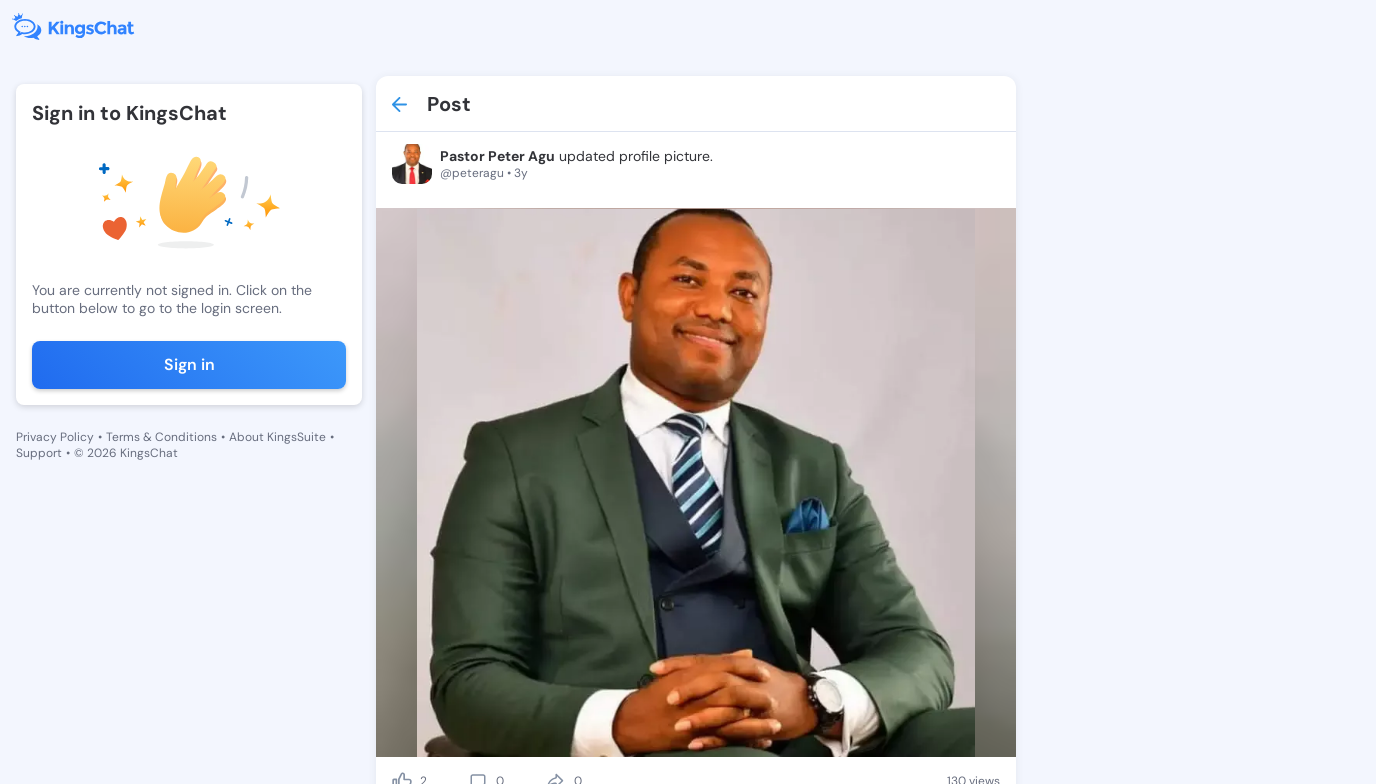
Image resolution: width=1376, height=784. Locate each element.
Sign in (189, 364)
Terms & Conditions (161, 437)
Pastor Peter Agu (497, 156)
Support (39, 453)
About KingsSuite (277, 437)
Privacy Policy (55, 437)
